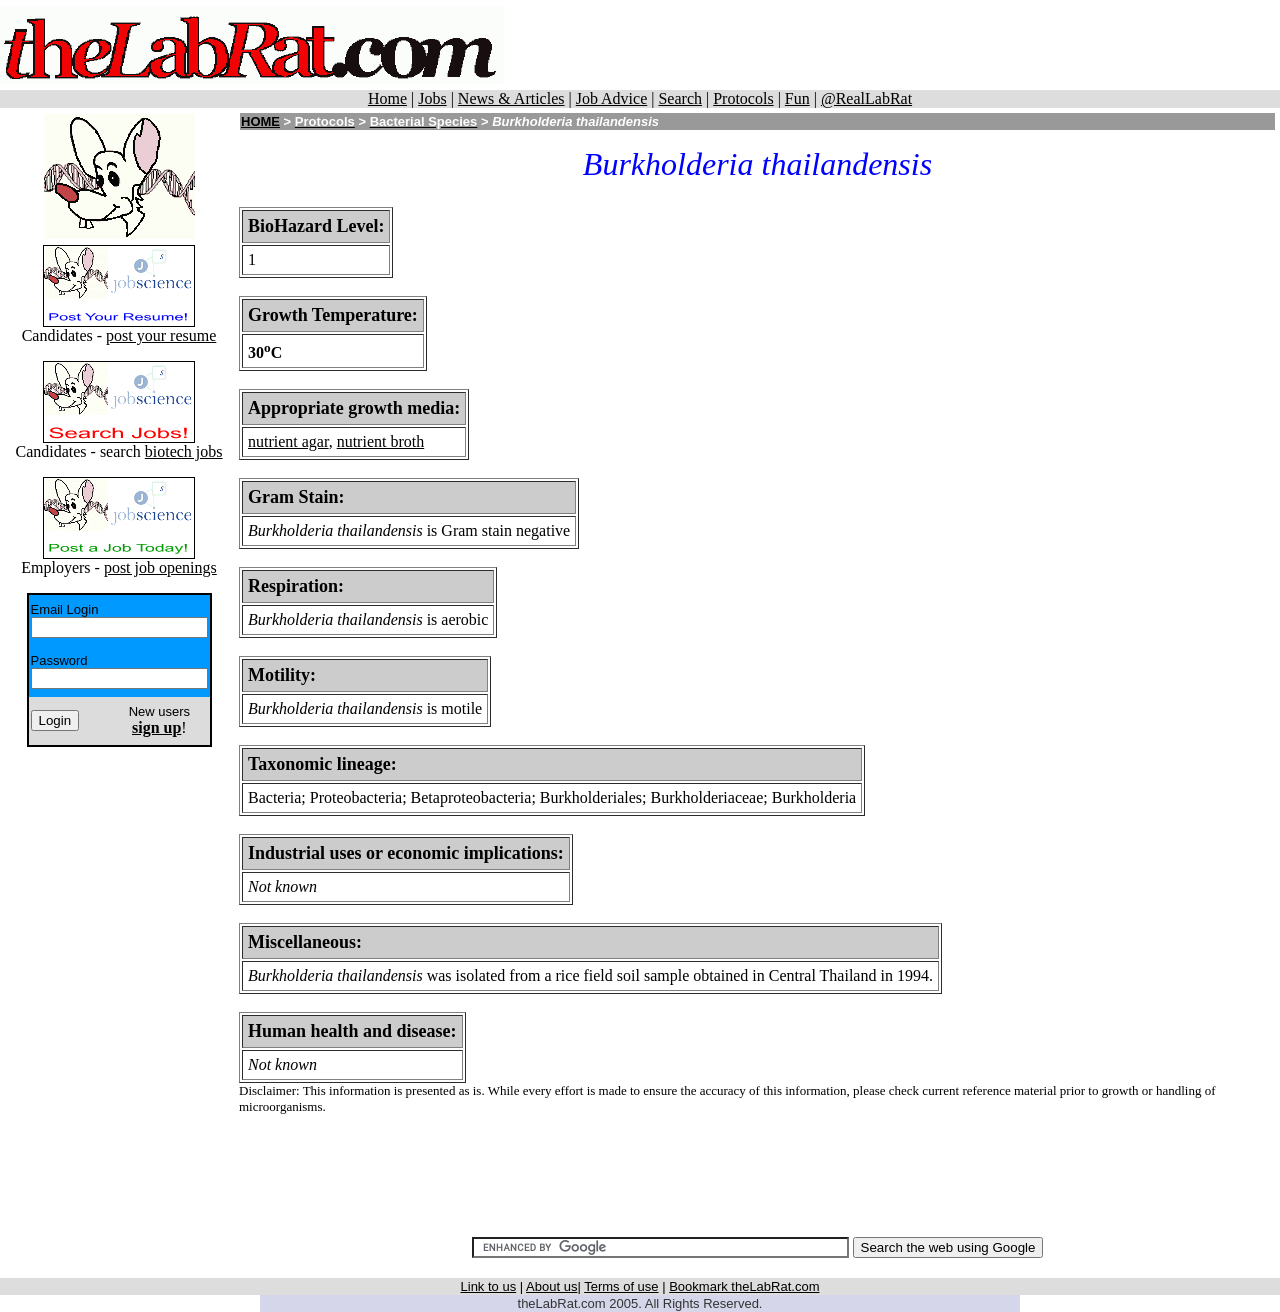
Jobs (432, 98)
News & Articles (511, 98)
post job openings (160, 567)
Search (680, 98)
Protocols (743, 98)
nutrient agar (288, 441)
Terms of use (621, 1286)
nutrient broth (381, 441)
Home (387, 98)
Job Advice (612, 98)
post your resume (161, 335)
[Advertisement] (892, 45)
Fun (797, 98)
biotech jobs (184, 451)
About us (551, 1286)
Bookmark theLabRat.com (744, 1286)
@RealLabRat (866, 98)
